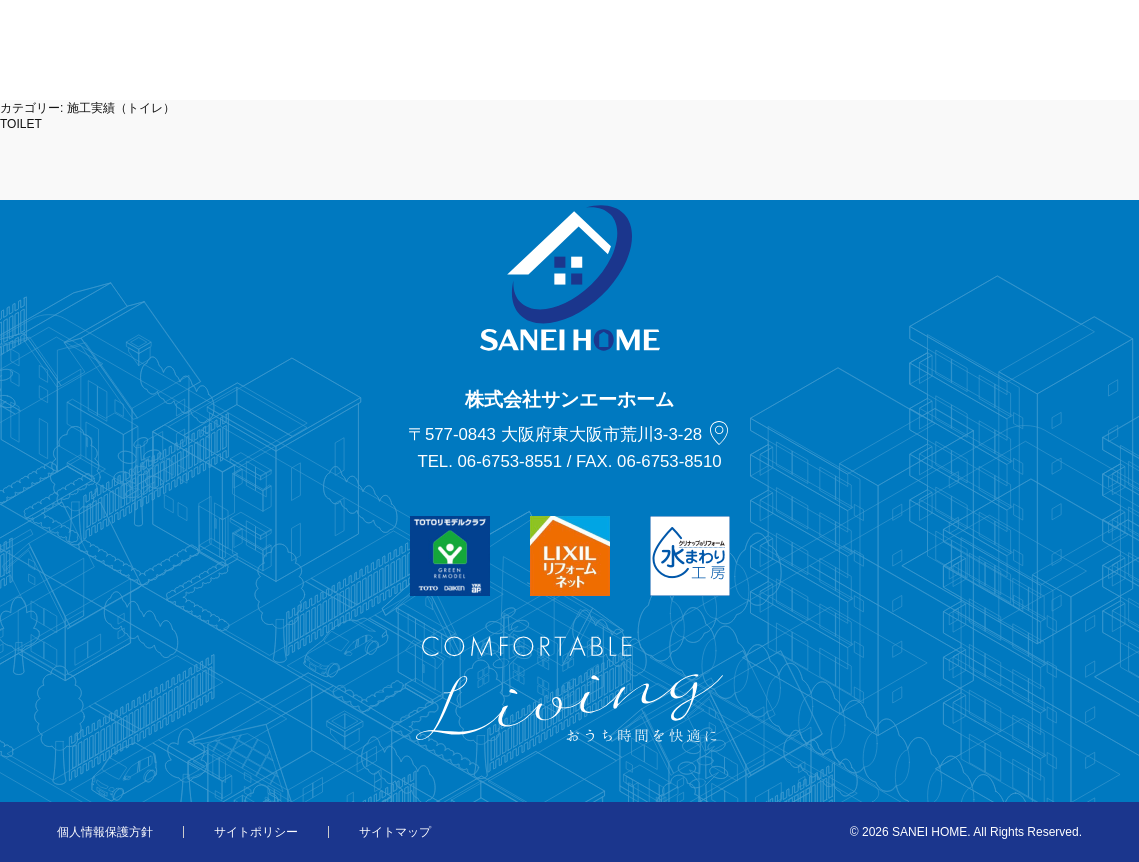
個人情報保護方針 (105, 832)
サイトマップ (395, 832)
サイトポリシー (256, 832)
